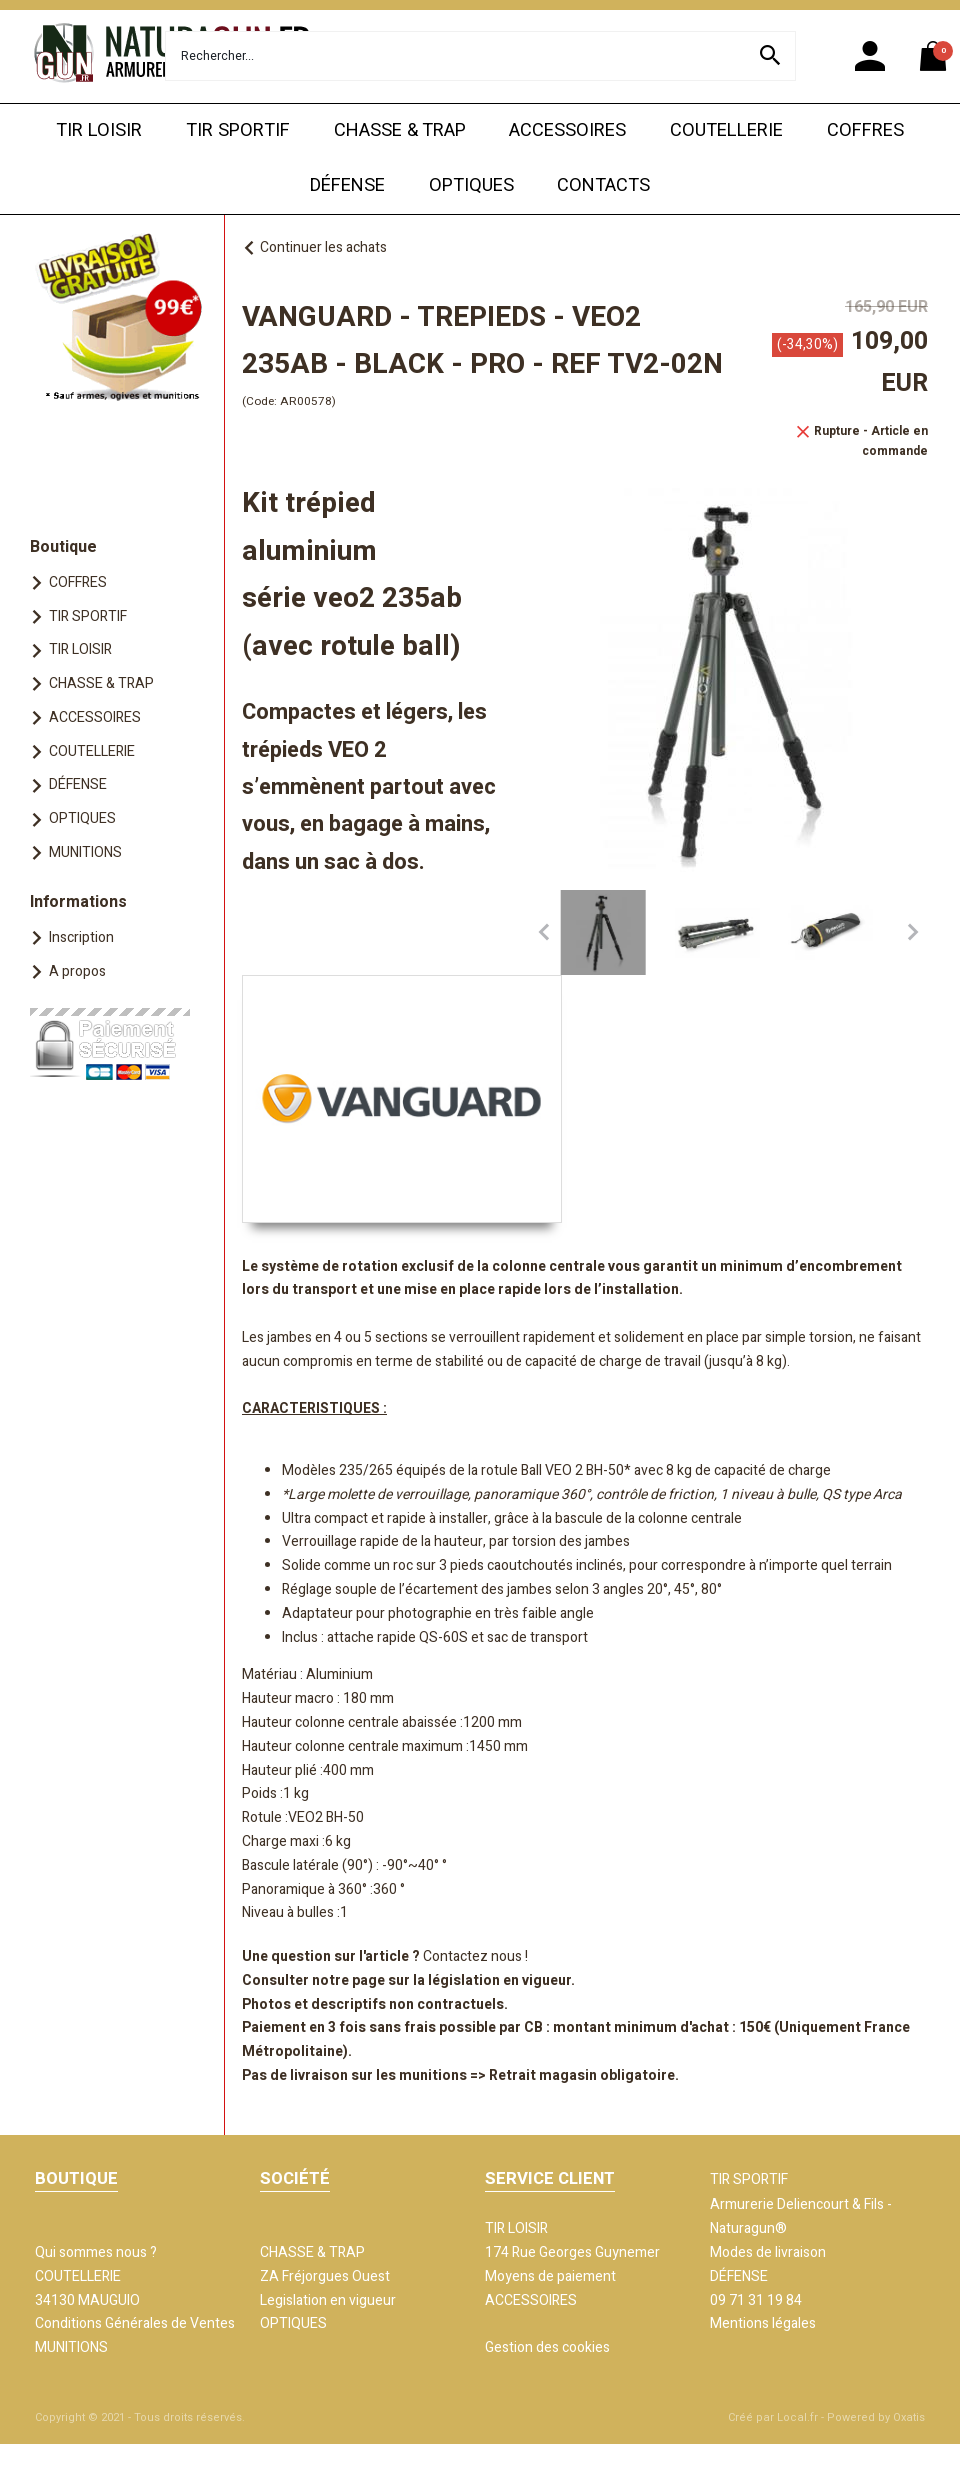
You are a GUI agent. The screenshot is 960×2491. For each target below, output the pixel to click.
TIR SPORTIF (238, 130)
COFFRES (865, 130)
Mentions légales (763, 2323)
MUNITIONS (85, 852)
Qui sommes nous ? (96, 2252)
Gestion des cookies (547, 2347)
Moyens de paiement (550, 2276)
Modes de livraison (768, 2252)
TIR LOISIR (99, 130)
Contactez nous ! (475, 1956)
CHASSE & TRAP (400, 130)
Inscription (81, 937)
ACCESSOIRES (567, 130)
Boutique (63, 547)
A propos (77, 971)
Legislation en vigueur (328, 2300)
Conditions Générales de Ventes (135, 2323)
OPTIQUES (471, 185)
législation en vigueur (499, 1980)
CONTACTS (603, 185)
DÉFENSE (347, 185)
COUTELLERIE (726, 130)
